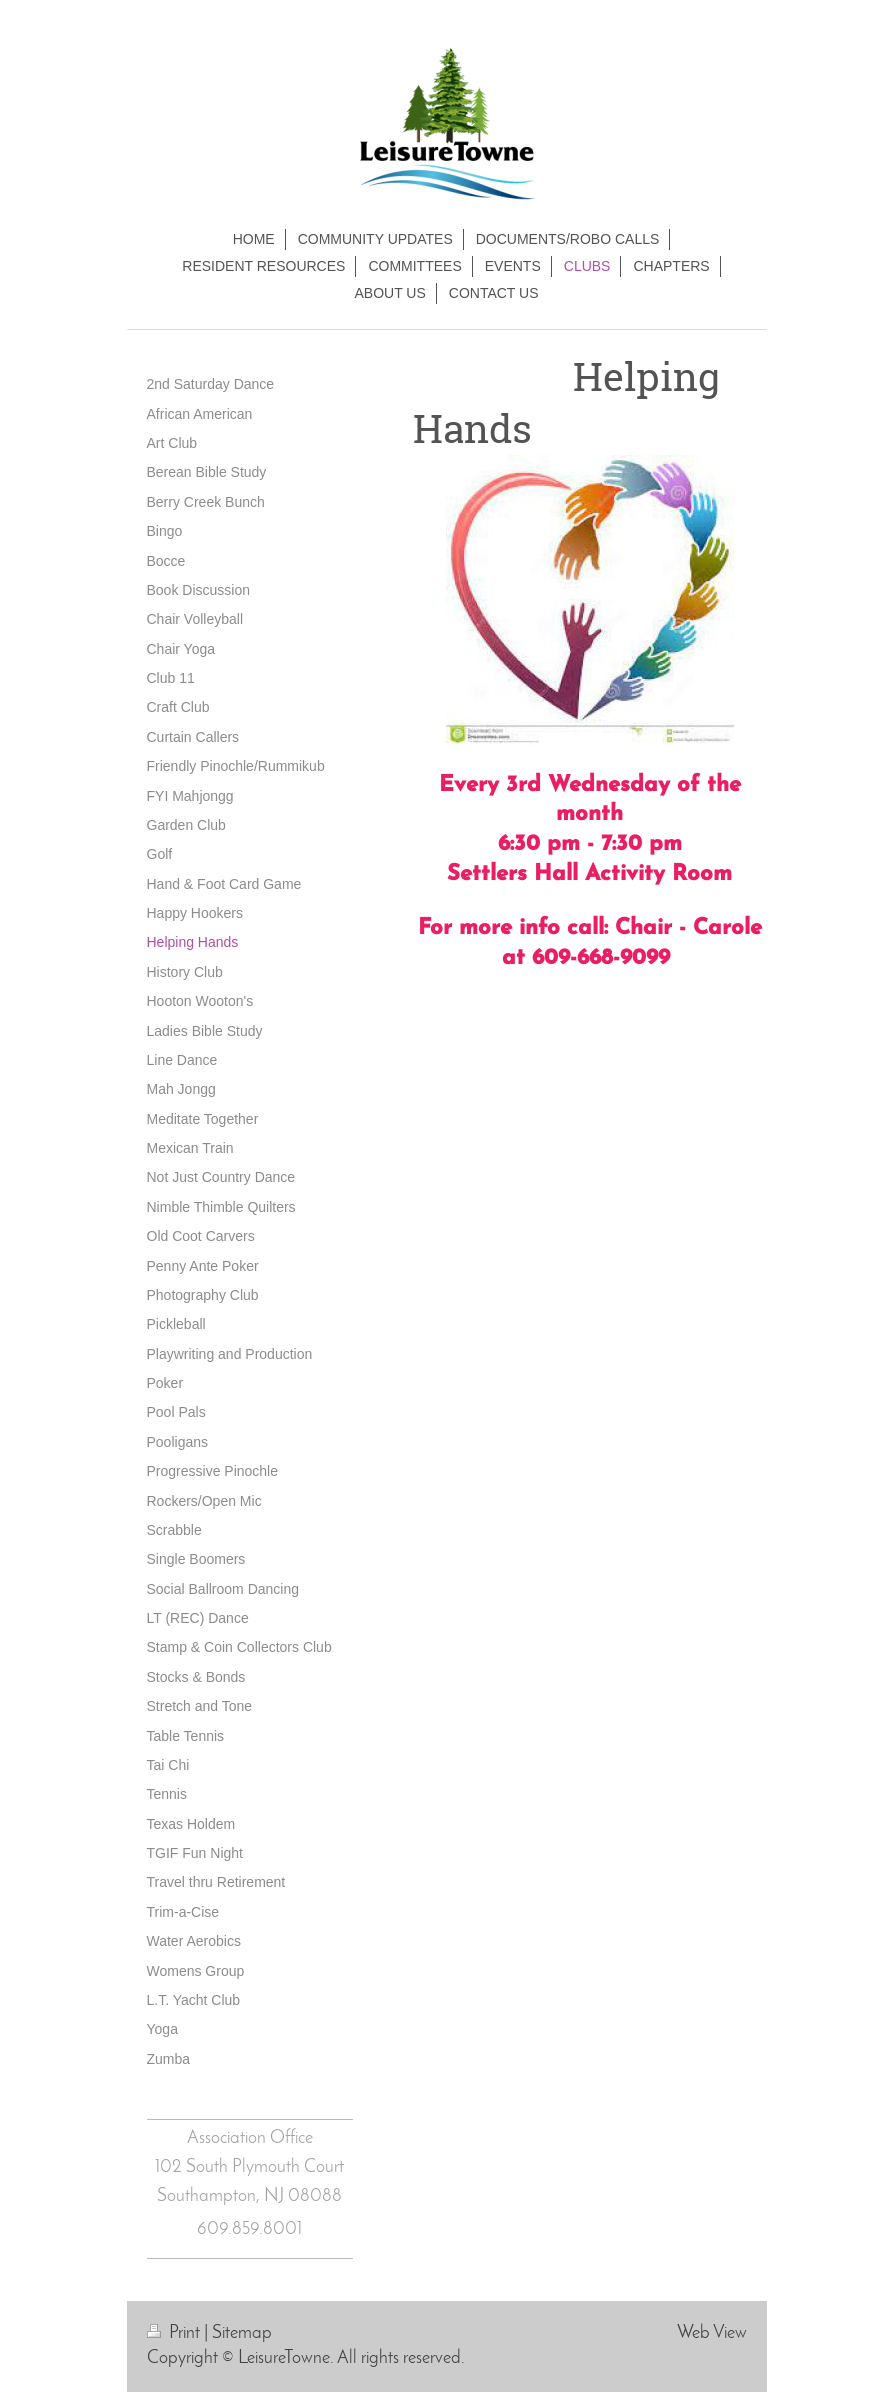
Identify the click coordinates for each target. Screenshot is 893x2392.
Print (175, 2333)
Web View (712, 2333)
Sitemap (242, 2333)
